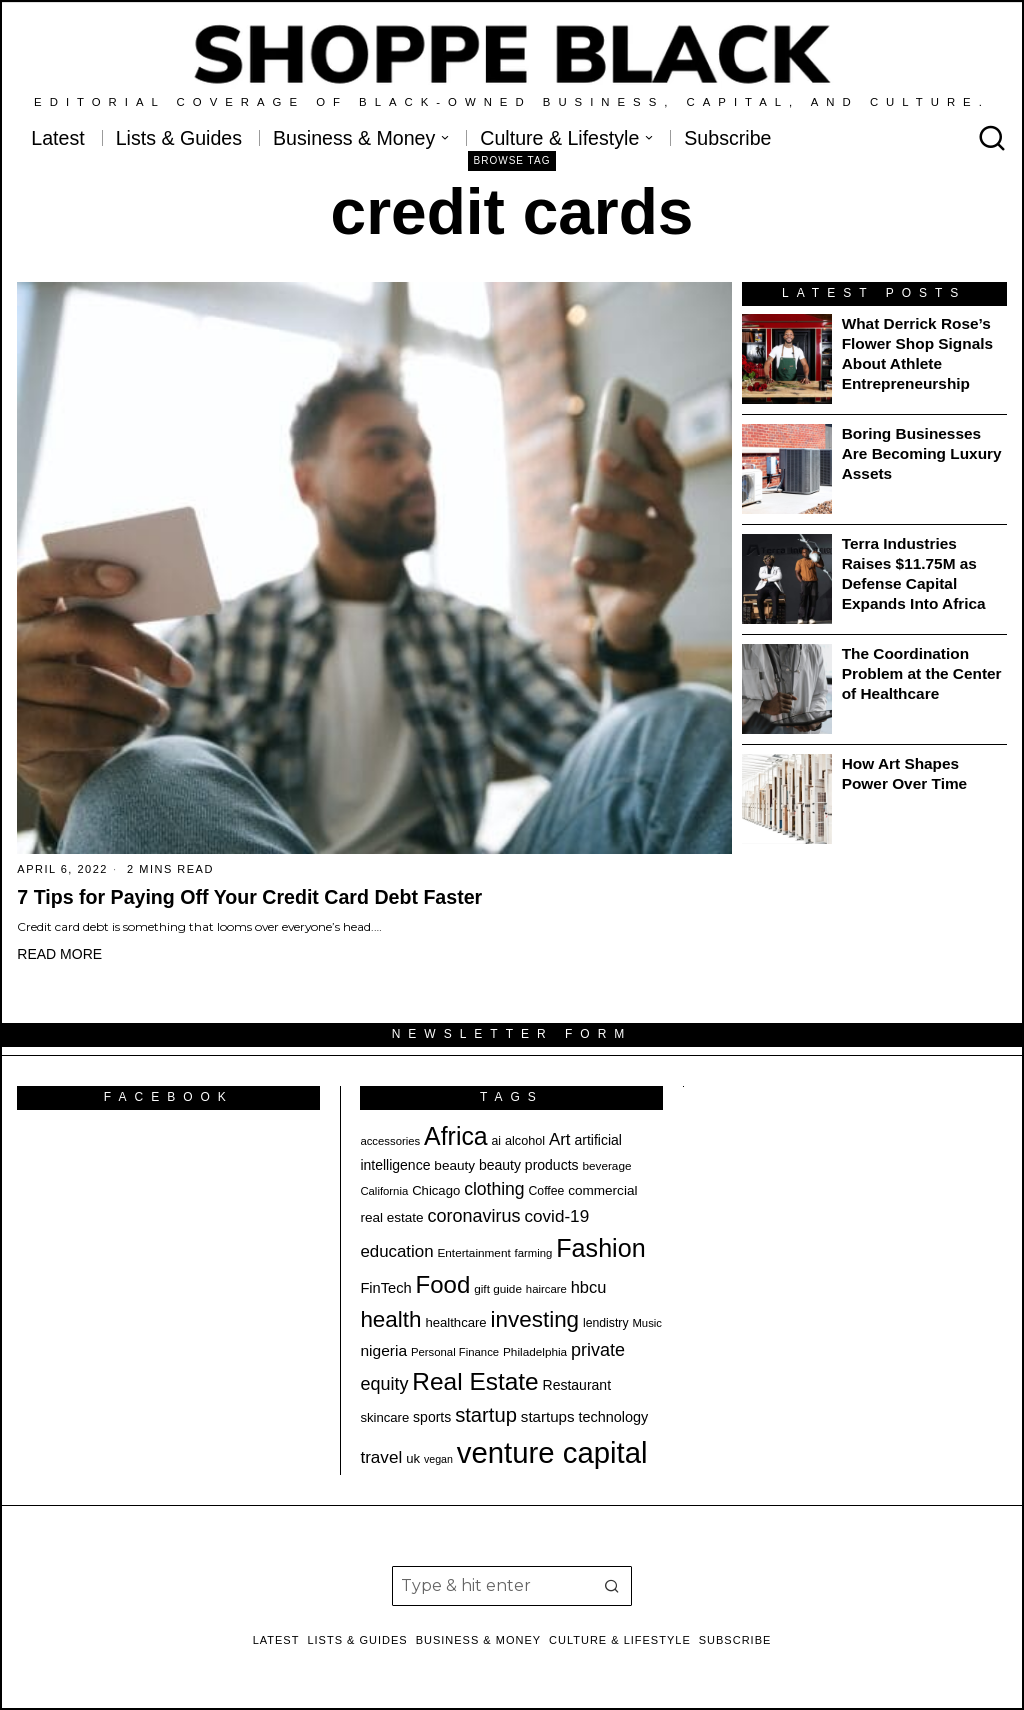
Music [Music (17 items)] (647, 1323)
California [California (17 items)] (384, 1191)
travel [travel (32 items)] (381, 1457)
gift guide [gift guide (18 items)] (498, 1288)
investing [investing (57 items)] (535, 1319)
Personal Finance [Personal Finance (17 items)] (455, 1352)
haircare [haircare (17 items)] (546, 1289)
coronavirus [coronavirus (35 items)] (474, 1216)
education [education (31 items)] (396, 1251)
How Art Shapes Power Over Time (904, 773)
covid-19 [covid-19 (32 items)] (556, 1216)
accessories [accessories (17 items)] (390, 1141)
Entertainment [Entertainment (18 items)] (473, 1252)
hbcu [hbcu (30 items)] (589, 1287)
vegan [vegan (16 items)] (438, 1459)
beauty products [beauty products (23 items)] (529, 1165)
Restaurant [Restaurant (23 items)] (577, 1385)
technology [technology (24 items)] (613, 1417)
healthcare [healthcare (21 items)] (455, 1322)
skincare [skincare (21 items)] (384, 1417)
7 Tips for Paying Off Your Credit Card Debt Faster (249, 897)
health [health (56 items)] (390, 1319)
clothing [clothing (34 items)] (494, 1189)
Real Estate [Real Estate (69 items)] (475, 1381)
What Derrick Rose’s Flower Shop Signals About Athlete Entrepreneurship (917, 353)
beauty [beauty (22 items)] (454, 1165)
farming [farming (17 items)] (534, 1253)
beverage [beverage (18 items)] (606, 1165)
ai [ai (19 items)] (497, 1141)
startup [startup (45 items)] (486, 1415)
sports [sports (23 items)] (432, 1417)
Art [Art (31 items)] (560, 1139)
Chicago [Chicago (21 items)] (436, 1190)
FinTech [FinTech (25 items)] (385, 1288)
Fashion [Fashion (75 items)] (600, 1248)
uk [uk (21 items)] (413, 1458)
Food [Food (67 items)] (443, 1284)
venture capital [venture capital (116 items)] (552, 1452)
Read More (59, 954)
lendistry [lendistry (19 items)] (606, 1323)
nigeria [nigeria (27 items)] (383, 1350)
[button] (612, 1586)
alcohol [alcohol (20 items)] (525, 1141)
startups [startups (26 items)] (548, 1416)
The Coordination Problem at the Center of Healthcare (922, 673)
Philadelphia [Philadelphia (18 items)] (535, 1351)
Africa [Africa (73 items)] (456, 1136)
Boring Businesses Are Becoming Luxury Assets (922, 453)
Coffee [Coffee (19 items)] (547, 1191)
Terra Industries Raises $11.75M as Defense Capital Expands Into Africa (914, 573)
